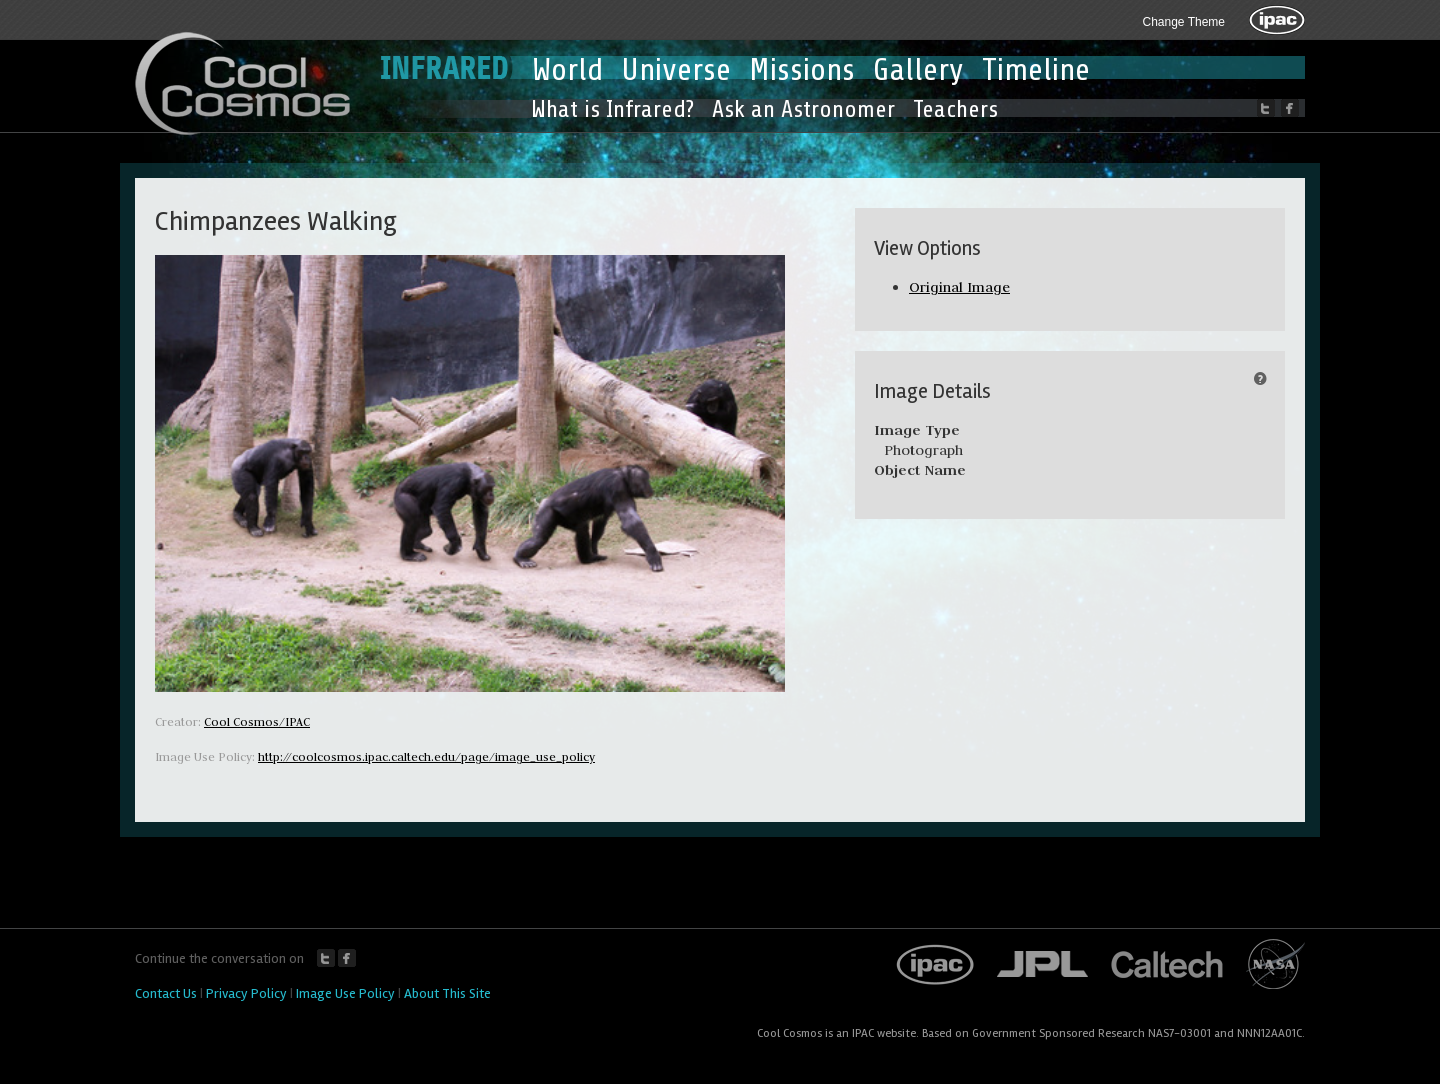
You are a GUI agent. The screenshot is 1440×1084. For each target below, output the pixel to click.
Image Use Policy (345, 993)
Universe (676, 70)
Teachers (955, 109)
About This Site (447, 993)
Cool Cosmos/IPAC (257, 721)
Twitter (326, 958)
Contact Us (166, 993)
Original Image (959, 287)
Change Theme (1184, 22)
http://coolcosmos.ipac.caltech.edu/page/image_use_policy (426, 756)
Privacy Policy (246, 993)
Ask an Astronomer (803, 109)
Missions (802, 70)
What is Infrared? (612, 109)
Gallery (918, 70)
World (567, 70)
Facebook (347, 958)
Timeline (1036, 70)
